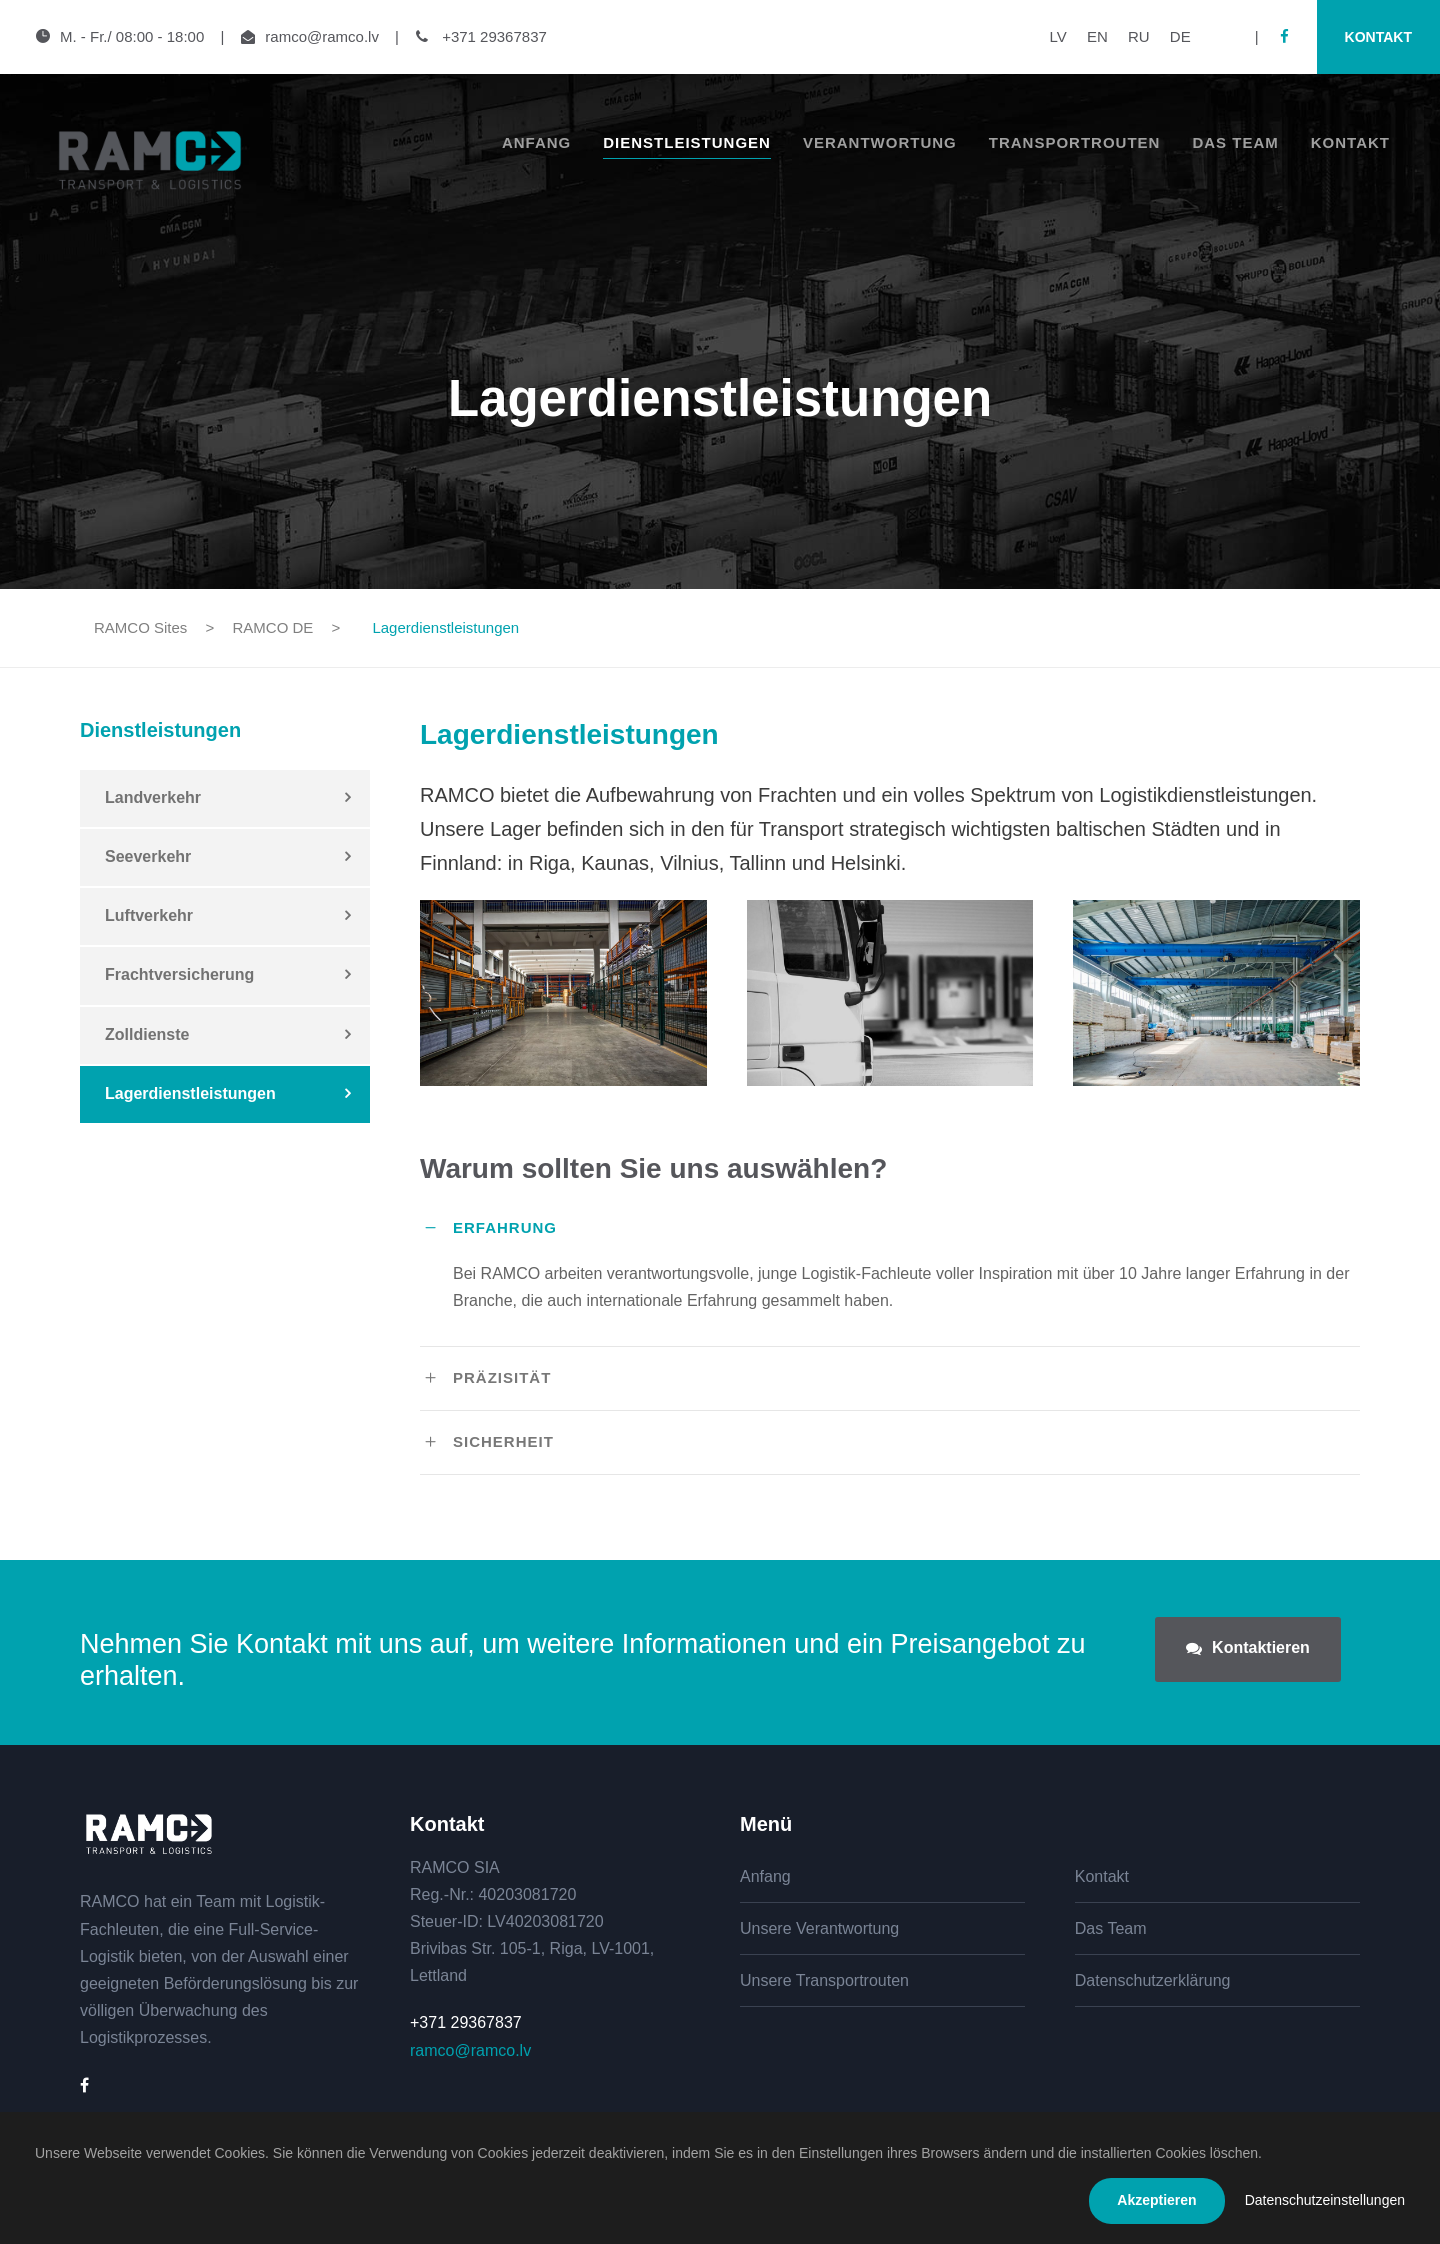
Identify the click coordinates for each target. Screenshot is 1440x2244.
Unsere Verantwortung (819, 1928)
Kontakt (1378, 37)
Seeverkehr (148, 856)
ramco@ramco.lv (322, 36)
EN (1097, 36)
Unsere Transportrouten (824, 1980)
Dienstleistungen (687, 142)
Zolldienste (147, 1034)
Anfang (536, 142)
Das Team (1235, 142)
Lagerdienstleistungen (190, 1093)
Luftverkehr (149, 915)
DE (1180, 36)
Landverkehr (153, 797)
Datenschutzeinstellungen (1325, 2200)
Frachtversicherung (179, 974)
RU (1139, 36)
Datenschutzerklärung (1153, 1980)
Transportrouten (1075, 142)
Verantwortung (880, 142)
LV (1058, 36)
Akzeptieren (1156, 2200)
